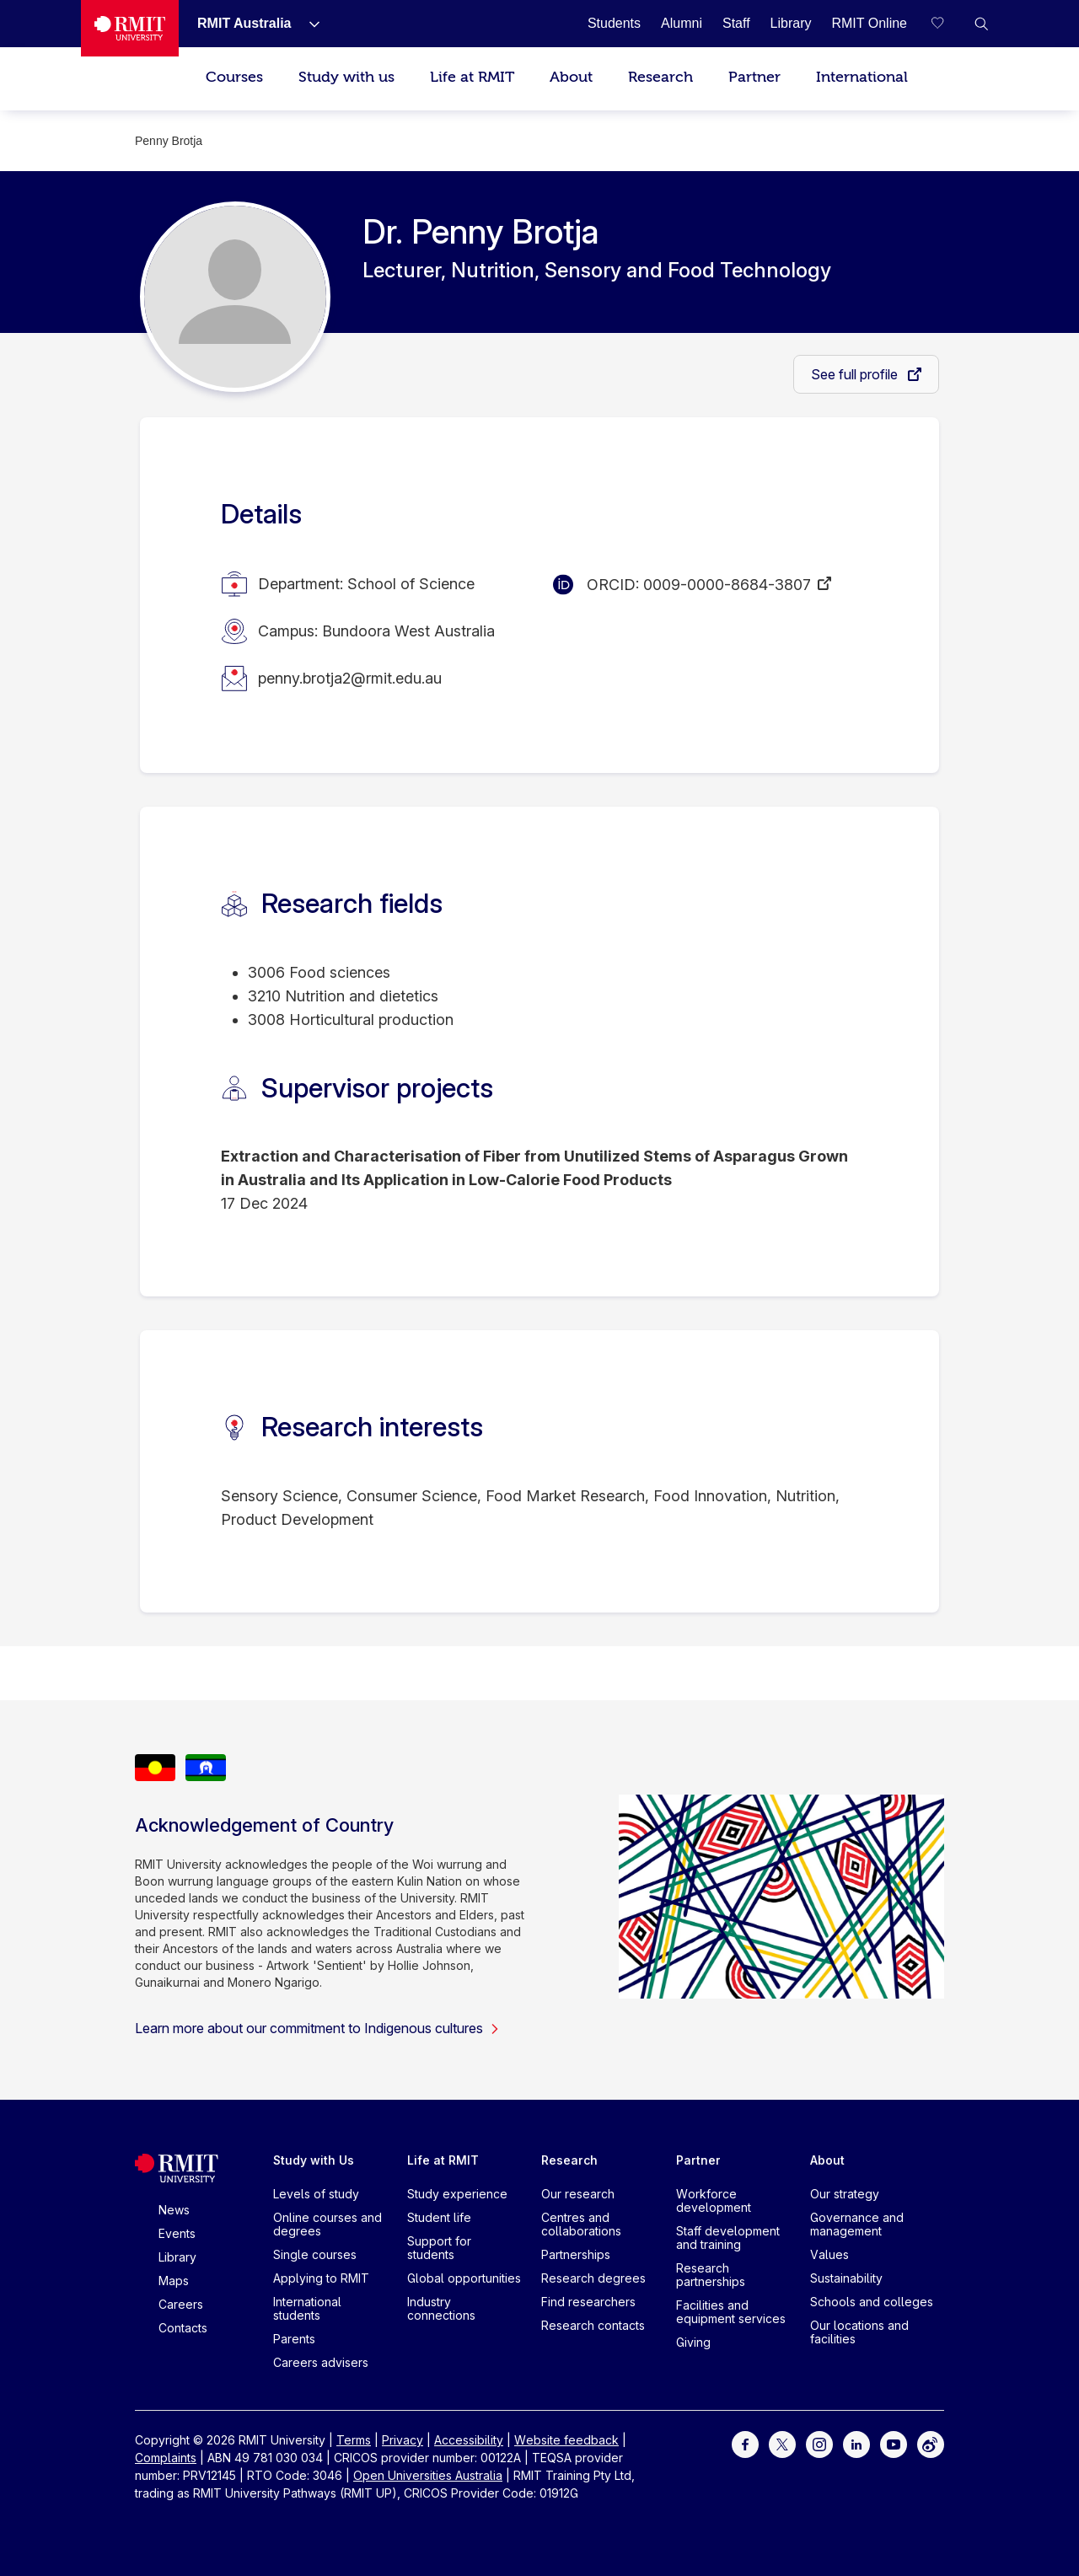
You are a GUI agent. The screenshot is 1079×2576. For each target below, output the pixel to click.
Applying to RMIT (321, 2278)
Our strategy (844, 2194)
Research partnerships (710, 2275)
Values (829, 2254)
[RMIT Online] (869, 23)
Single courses (315, 2254)
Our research (578, 2194)
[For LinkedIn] (856, 2443)
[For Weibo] (930, 2443)
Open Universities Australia (427, 2475)
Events (177, 2233)
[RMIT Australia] (244, 23)
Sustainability (846, 2278)
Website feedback (566, 2440)
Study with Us (313, 2160)
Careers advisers (320, 2362)
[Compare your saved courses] (947, 23)
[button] (981, 23)
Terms (353, 2440)
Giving (693, 2342)
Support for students (439, 2248)
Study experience (457, 2194)
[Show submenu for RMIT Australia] (307, 23)
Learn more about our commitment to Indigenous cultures (317, 2028)
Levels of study (316, 2194)
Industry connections (441, 2308)
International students (307, 2308)
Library (177, 2257)
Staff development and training (728, 2237)
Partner (754, 77)
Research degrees (593, 2278)
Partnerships (575, 2254)
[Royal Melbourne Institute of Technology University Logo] (130, 28)
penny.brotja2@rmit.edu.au (350, 678)
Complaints (165, 2457)
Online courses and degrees (327, 2224)
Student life (439, 2217)
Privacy (402, 2440)
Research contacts (593, 2325)
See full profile (856, 374)
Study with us (346, 77)
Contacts (182, 2328)
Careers (180, 2304)
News (174, 2210)
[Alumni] (681, 23)
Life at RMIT (472, 77)
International (862, 77)
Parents (294, 2339)
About (571, 77)
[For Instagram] (819, 2443)
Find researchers (588, 2301)
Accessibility (468, 2440)
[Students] (614, 23)
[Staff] (736, 23)
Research (660, 77)
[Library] (791, 23)
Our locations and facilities (859, 2332)
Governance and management (857, 2224)
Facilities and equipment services (731, 2312)
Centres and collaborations (581, 2224)
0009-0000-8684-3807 (727, 584)
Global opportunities (464, 2278)
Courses (234, 77)
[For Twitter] (782, 2443)
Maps (173, 2280)
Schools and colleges (871, 2301)
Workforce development (713, 2200)
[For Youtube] (893, 2443)
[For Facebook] (745, 2443)
